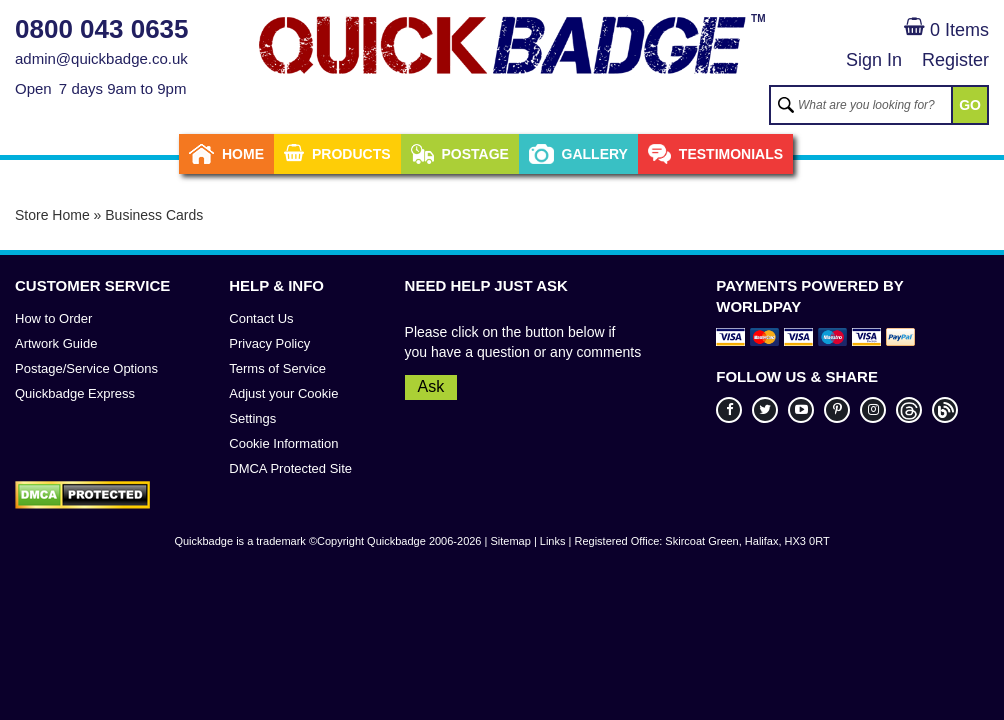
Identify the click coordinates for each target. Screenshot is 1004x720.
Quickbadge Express (75, 393)
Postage (460, 154)
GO (970, 105)
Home (226, 154)
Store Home (52, 215)
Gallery (578, 154)
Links (553, 541)
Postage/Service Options (86, 368)
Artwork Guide (56, 343)
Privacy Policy (269, 343)
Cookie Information (283, 443)
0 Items (946, 30)
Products (337, 154)
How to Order (53, 318)
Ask (431, 386)
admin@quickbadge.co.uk (101, 58)
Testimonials (715, 154)
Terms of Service (277, 368)
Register (955, 60)
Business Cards (154, 215)
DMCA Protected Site (290, 468)
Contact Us (261, 318)
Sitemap (510, 541)
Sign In (874, 60)
